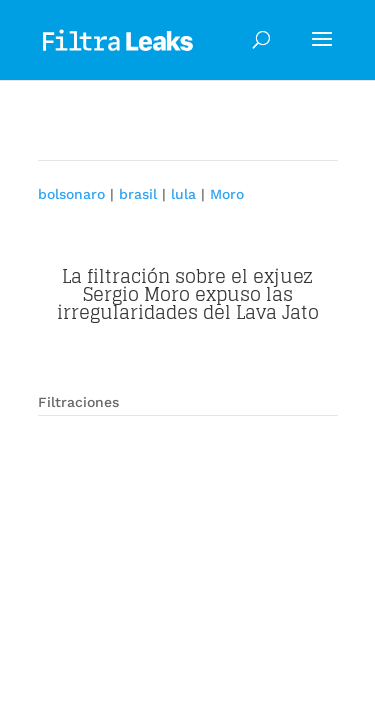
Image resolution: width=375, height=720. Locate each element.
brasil (138, 194)
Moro (227, 194)
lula (183, 194)
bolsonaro (71, 194)
